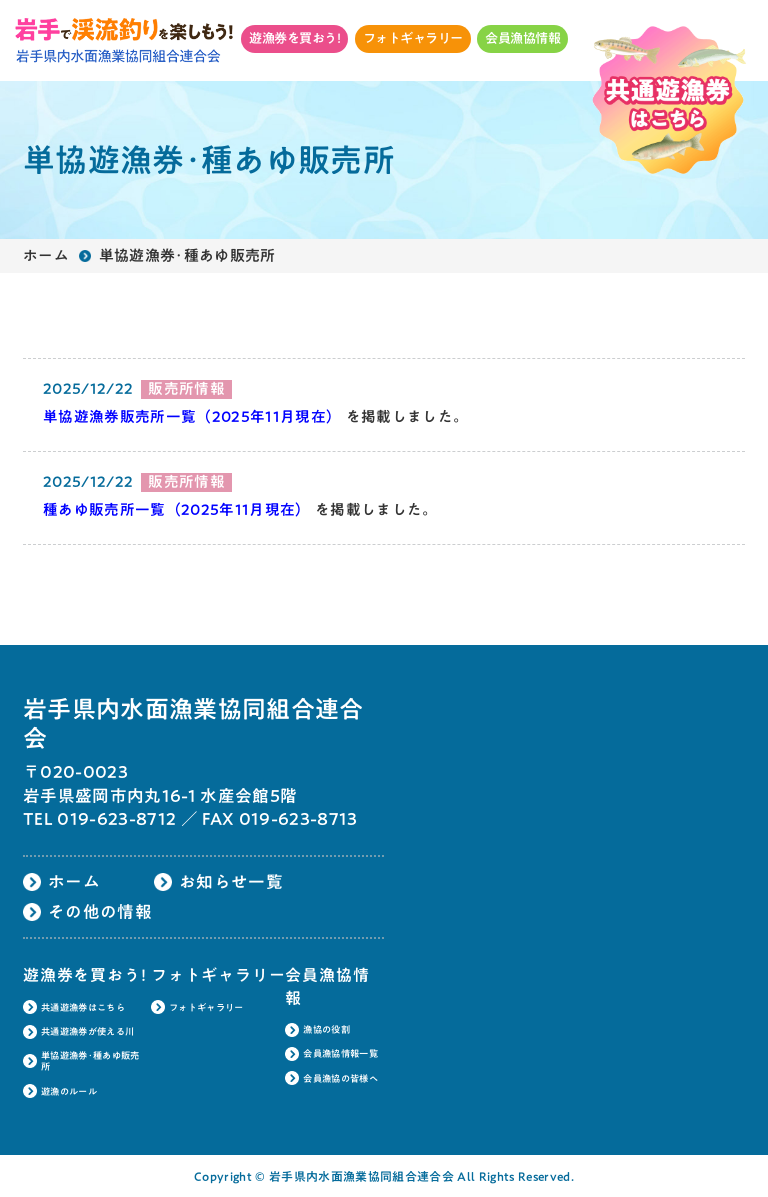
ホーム (46, 255)
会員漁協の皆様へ (340, 1078)
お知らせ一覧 (231, 881)
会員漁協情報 (522, 38)
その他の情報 (100, 911)
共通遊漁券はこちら (83, 1007)
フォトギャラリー (413, 38)
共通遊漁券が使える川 (87, 1031)
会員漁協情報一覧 (340, 1053)
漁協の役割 (326, 1029)
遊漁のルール (69, 1091)
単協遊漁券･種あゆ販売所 (90, 1061)
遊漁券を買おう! (294, 38)
